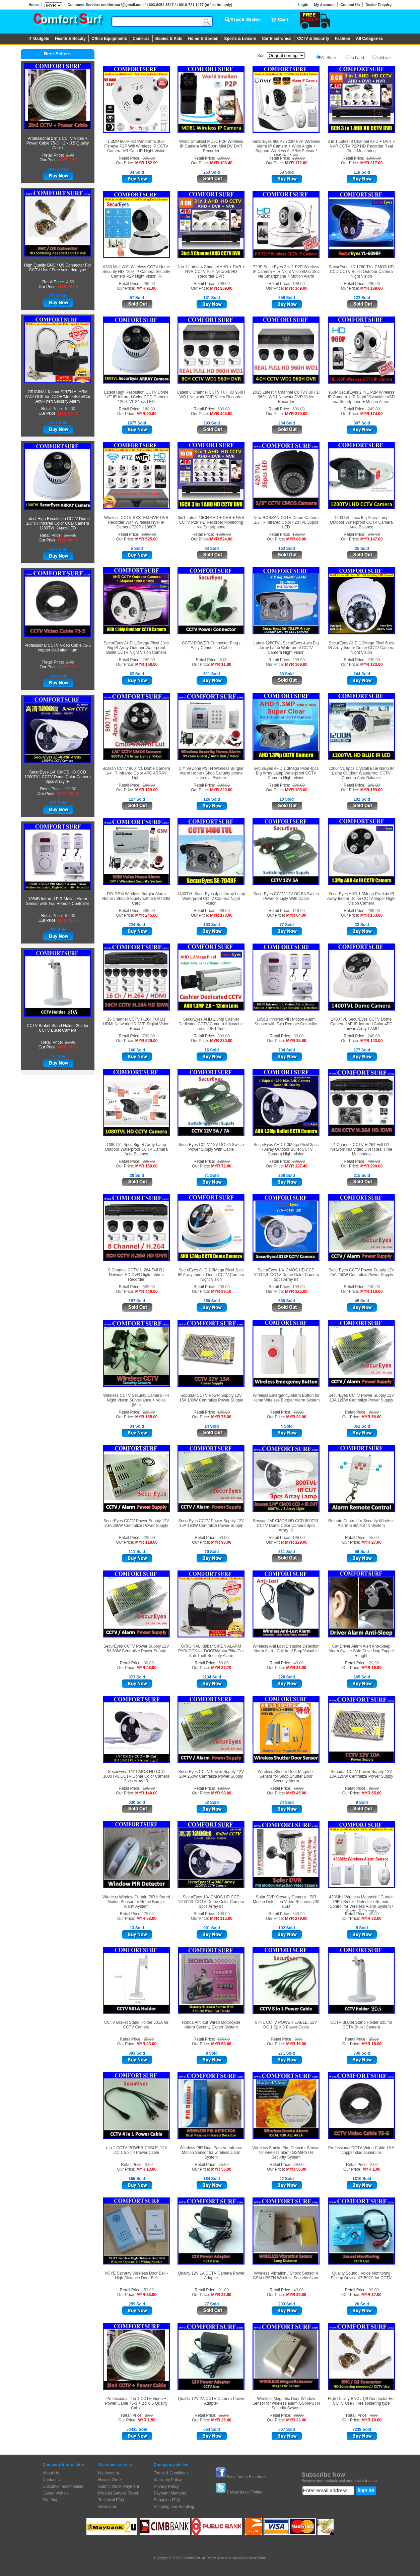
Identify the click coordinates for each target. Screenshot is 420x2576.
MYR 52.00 (146, 1918)
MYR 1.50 (68, 160)
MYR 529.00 (146, 1040)
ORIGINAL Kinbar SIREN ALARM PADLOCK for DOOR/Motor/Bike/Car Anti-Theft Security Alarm (58, 397)
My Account (324, 5)
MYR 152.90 (146, 163)
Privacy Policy (166, 2486)
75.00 (149, 1913)
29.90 (374, 1663)
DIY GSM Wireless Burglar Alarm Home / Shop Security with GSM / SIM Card (136, 899)
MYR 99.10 (221, 1291)
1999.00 (148, 534)
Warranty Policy (168, 2479)
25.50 (224, 2415)
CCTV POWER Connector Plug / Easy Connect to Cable (211, 645)
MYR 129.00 (146, 790)
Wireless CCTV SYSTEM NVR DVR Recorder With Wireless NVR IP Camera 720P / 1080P (136, 522)
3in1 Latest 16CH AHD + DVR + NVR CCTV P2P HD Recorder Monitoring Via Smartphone (211, 522)
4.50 (70, 282)
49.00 (298, 1663)
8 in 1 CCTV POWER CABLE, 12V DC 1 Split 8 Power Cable (286, 2024)
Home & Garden (203, 38)
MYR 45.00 (296, 1793)
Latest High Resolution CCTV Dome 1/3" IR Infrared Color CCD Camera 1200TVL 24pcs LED (57, 523)
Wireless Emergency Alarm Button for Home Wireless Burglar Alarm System (286, 1398)
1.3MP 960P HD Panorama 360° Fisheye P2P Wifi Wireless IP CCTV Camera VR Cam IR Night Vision (136, 146)
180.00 (70, 535)
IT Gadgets (38, 38)
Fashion (342, 38)
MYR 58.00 (221, 2044)
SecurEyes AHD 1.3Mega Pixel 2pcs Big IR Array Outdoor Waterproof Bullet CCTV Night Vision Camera (136, 648)
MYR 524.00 (221, 539)
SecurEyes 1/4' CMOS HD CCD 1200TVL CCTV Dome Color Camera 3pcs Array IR (57, 777)
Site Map (50, 2500)
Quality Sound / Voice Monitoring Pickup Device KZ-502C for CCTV (361, 2275)
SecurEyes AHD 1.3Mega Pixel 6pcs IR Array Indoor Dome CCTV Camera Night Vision (361, 648)
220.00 (149, 1537)
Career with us (55, 2493)
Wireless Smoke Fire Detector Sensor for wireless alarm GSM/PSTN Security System (286, 2152)
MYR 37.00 (371, 2294)
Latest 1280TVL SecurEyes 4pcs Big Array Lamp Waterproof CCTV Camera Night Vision (286, 648)
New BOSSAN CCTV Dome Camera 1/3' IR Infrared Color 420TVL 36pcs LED (286, 522)
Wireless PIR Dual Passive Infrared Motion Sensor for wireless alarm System (211, 2152)
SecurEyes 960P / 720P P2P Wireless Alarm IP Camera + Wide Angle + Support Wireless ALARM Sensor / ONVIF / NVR (286, 148)
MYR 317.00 (371, 163)
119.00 (298, 910)
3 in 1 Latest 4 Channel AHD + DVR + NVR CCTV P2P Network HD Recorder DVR (211, 272)
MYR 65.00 (371, 1793)
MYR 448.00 (221, 413)
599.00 (149, 1286)
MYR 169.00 (296, 664)
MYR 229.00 (221, 790)
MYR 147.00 (371, 539)
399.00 (149, 158)
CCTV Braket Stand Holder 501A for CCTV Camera (136, 2024)
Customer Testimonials (63, 2486)
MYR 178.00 (221, 915)
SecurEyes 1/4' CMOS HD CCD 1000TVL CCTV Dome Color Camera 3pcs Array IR (286, 1275)
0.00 (298, 2039)
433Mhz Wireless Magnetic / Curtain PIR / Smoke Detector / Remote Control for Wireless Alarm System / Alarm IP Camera (361, 1904)
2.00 (70, 155)
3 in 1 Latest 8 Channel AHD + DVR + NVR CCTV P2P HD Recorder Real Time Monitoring (361, 146)
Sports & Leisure (240, 38)
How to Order (110, 2479)
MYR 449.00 (146, 1291)
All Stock (329, 57)
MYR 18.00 (68, 1047)
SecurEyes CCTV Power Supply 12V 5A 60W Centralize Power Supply (136, 1648)
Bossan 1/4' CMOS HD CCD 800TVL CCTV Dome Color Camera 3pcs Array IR (286, 1526)
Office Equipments (109, 38)
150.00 (223, 2039)
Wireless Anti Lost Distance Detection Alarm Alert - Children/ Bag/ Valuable (286, 1648)
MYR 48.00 (146, 1667)
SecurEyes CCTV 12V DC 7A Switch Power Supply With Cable (211, 1147)
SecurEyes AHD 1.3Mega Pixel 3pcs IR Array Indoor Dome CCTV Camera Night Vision (211, 1275)
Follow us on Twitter (245, 2492)
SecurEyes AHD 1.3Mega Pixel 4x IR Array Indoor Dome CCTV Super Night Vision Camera (361, 899)
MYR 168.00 (146, 664)
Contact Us (350, 5)
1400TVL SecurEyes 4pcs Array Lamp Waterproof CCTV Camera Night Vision (211, 899)
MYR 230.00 (221, 1040)
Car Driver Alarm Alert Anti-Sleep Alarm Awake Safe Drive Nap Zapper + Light (361, 1651)
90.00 (374, 1412)
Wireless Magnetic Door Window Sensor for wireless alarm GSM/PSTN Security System (286, 2403)
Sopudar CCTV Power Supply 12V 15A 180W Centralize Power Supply (211, 1398)
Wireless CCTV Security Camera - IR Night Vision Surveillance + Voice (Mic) (136, 1400)
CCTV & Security (313, 38)
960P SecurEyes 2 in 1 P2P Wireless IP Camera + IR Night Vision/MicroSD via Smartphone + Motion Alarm (361, 397)
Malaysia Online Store (249, 2558)
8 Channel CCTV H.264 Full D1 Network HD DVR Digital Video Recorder (136, 1275)
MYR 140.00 (146, 1793)
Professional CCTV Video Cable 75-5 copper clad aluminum (57, 647)
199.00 (70, 789)
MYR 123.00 (371, 664)
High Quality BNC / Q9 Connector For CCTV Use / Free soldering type (57, 267)
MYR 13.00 (146, 2169)
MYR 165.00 (146, 1417)
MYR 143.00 (371, 1040)
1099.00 (373, 158)
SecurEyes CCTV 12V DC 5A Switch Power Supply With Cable (286, 896)
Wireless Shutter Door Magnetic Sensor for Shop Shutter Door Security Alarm (286, 1776)
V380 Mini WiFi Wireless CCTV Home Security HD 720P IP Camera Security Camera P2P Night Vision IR (136, 272)
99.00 (70, 915)
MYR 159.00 (371, 790)
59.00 (70, 408)
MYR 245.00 (146, 915)
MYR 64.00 (296, 915)
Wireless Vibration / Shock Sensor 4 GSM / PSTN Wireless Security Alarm (286, 2275)
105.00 (223, 1412)
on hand (356, 57)
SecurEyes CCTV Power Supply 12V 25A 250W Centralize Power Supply (361, 1272)
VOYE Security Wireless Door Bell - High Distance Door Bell (136, 2275)
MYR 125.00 (296, 1291)
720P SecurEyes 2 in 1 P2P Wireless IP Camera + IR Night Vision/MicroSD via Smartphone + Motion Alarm (286, 272)
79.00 (298, 2164)
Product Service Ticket (118, 2493)
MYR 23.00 (146, 2044)
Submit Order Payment (118, 2486)
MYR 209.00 (221, 288)
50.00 (298, 1412)
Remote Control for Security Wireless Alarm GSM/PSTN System (361, 1523)
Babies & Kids (169, 38)
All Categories (369, 38)
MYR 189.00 (371, 288)
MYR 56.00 (371, 1417)
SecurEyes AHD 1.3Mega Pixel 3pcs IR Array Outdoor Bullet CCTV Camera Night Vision (286, 1149)
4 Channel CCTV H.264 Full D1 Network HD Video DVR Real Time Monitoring (361, 1149)
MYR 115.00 (68, 793)
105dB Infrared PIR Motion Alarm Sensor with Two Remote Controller (57, 901)
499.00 (374, 1161)
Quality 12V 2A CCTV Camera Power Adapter (211, 2401)
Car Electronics (276, 38)
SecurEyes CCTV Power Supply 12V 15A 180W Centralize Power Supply (211, 1523)
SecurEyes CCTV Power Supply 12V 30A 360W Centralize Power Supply (136, 1523)
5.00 (223, 659)
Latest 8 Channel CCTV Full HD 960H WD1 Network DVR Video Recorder (211, 394)
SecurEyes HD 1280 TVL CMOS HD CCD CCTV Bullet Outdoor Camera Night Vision (361, 272)
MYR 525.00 (146, 539)
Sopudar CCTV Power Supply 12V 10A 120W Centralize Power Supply (361, 1774)
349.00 (298, 1913)
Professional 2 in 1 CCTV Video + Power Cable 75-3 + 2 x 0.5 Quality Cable (57, 143)
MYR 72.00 (221, 1166)
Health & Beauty (70, 38)
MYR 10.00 (68, 286)
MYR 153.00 (371, 915)
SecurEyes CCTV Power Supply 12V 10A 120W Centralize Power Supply (361, 1398)
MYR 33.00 (296, 1667)
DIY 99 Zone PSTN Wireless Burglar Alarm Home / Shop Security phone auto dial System (211, 773)
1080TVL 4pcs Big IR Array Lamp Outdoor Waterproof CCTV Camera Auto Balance (136, 1149)
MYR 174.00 (371, 413)
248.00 (374, 1036)
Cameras (141, 38)
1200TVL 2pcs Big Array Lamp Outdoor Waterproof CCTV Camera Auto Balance (361, 522)
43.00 (298, 2290)
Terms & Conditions (171, 2473)
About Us (51, 2473)
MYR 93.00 (221, 1542)
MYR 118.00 (146, 1542)
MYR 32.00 (296, 1417)
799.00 (223, 283)
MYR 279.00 (296, 1918)
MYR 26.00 (221, 2420)
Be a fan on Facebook (246, 2476)
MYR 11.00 (221, 664)
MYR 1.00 (68, 667)
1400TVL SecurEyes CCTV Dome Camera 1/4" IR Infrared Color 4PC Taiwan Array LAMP (361, 1024)
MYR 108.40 (221, 163)
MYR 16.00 (296, 2044)
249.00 (374, 409)
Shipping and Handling (174, 2506)
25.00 (70, 1042)
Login (303, 5)
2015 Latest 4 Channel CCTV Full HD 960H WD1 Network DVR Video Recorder (286, 397)
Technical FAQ (111, 2500)
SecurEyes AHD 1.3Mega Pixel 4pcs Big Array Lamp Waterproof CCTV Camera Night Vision (286, 773)
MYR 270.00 (296, 413)
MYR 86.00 (296, 539)
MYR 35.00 (68, 920)
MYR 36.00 (296, 2294)
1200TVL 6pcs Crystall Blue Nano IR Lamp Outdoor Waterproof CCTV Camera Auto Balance (361, 773)
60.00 (298, 1788)
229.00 (149, 1412)
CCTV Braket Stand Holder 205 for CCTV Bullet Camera (58, 1028)
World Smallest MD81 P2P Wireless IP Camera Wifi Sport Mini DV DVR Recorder (211, 146)
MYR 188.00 (296, 790)
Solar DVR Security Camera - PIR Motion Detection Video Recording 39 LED (286, 1902)
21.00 (224, 2290)
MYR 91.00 (146, 288)
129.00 (223, 1161)
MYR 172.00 (296, 163)
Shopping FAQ (167, 2500)
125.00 (298, 534)
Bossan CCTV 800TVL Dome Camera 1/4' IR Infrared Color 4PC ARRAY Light (136, 773)
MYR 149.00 (296, 288)
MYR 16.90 (371, 1667)
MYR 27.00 (371, 1542)
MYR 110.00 (371, 1291)
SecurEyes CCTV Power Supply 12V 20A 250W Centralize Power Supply (211, 1774)
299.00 (223, 158)
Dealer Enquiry (378, 5)
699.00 (223, 409)
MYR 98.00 (221, 1793)
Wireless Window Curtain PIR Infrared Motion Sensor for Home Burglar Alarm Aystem (136, 1902)
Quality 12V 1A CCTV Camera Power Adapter (211, 2275)
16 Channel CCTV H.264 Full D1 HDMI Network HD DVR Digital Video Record (136, 1024)
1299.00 (223, 534)
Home (33, 5)
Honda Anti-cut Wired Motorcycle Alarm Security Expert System (211, 2024)
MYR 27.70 (68, 413)
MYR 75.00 (221, 1417)
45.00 (374, 1537)
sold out (383, 57)
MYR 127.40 (296, 1166)
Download (107, 2506)
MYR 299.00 (371, 1166)
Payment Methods (170, 2493)
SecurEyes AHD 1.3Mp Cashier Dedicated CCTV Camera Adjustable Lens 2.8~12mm (211, 1024)
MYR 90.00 (68, 540)
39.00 (374, 2290)
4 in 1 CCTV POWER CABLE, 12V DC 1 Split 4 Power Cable (136, 2150)
